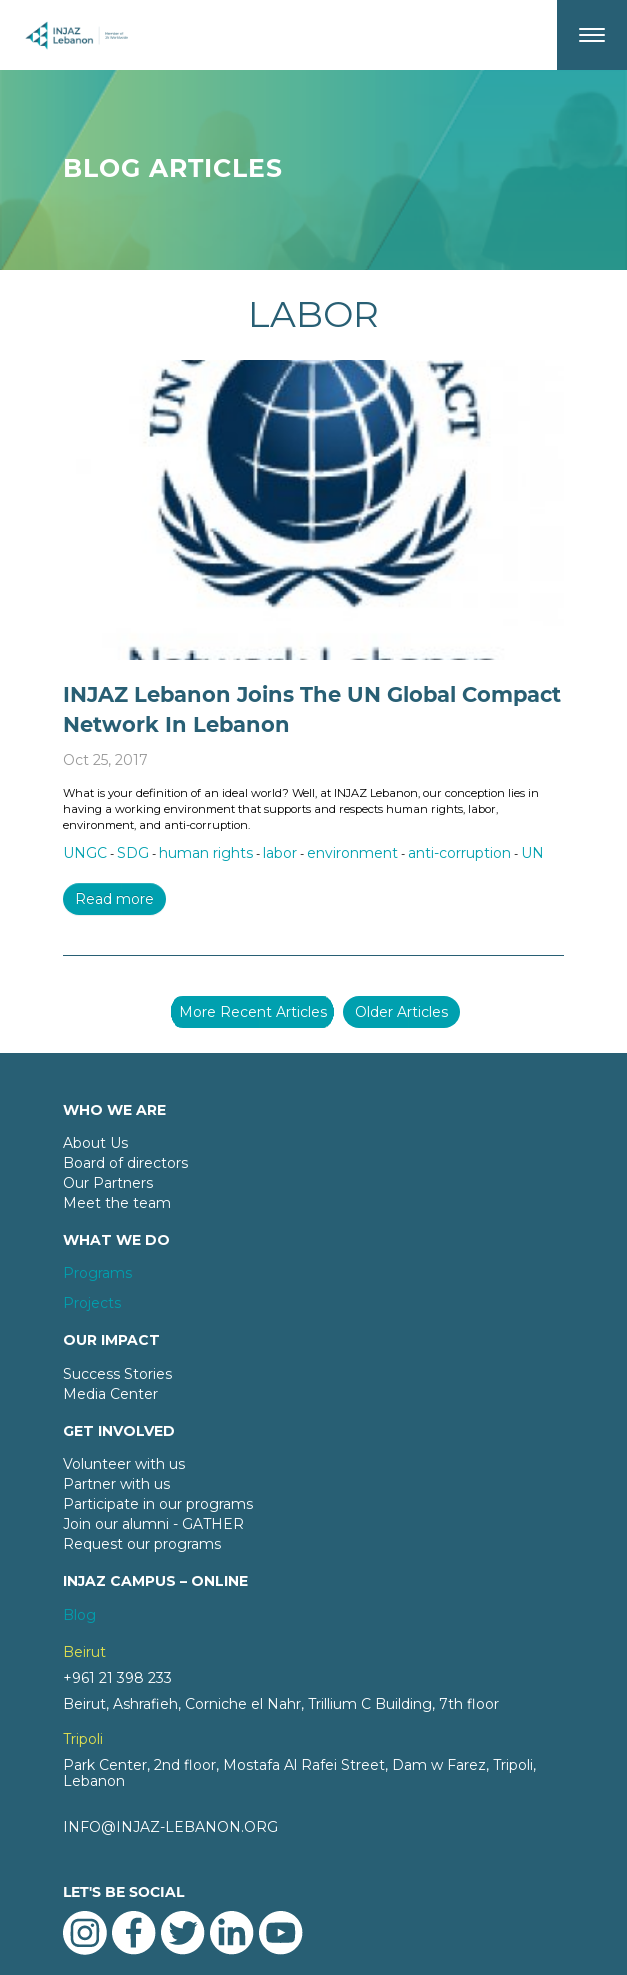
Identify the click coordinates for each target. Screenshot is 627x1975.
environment (352, 853)
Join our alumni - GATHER (153, 1524)
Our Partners (108, 1183)
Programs (97, 1273)
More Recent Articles (253, 1012)
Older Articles (401, 1012)
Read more (114, 899)
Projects (92, 1303)
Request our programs (142, 1544)
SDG (133, 853)
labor (280, 853)
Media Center (110, 1394)
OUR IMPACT (111, 1340)
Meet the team (117, 1203)
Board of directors (125, 1163)
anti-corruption (459, 853)
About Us (95, 1143)
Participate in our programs (158, 1504)
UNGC (85, 853)
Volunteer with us (124, 1464)
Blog (79, 1615)
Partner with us (116, 1484)
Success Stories (117, 1374)
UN (532, 853)
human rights (206, 853)
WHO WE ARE (114, 1110)
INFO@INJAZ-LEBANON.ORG (170, 1827)
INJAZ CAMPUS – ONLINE (155, 1581)
